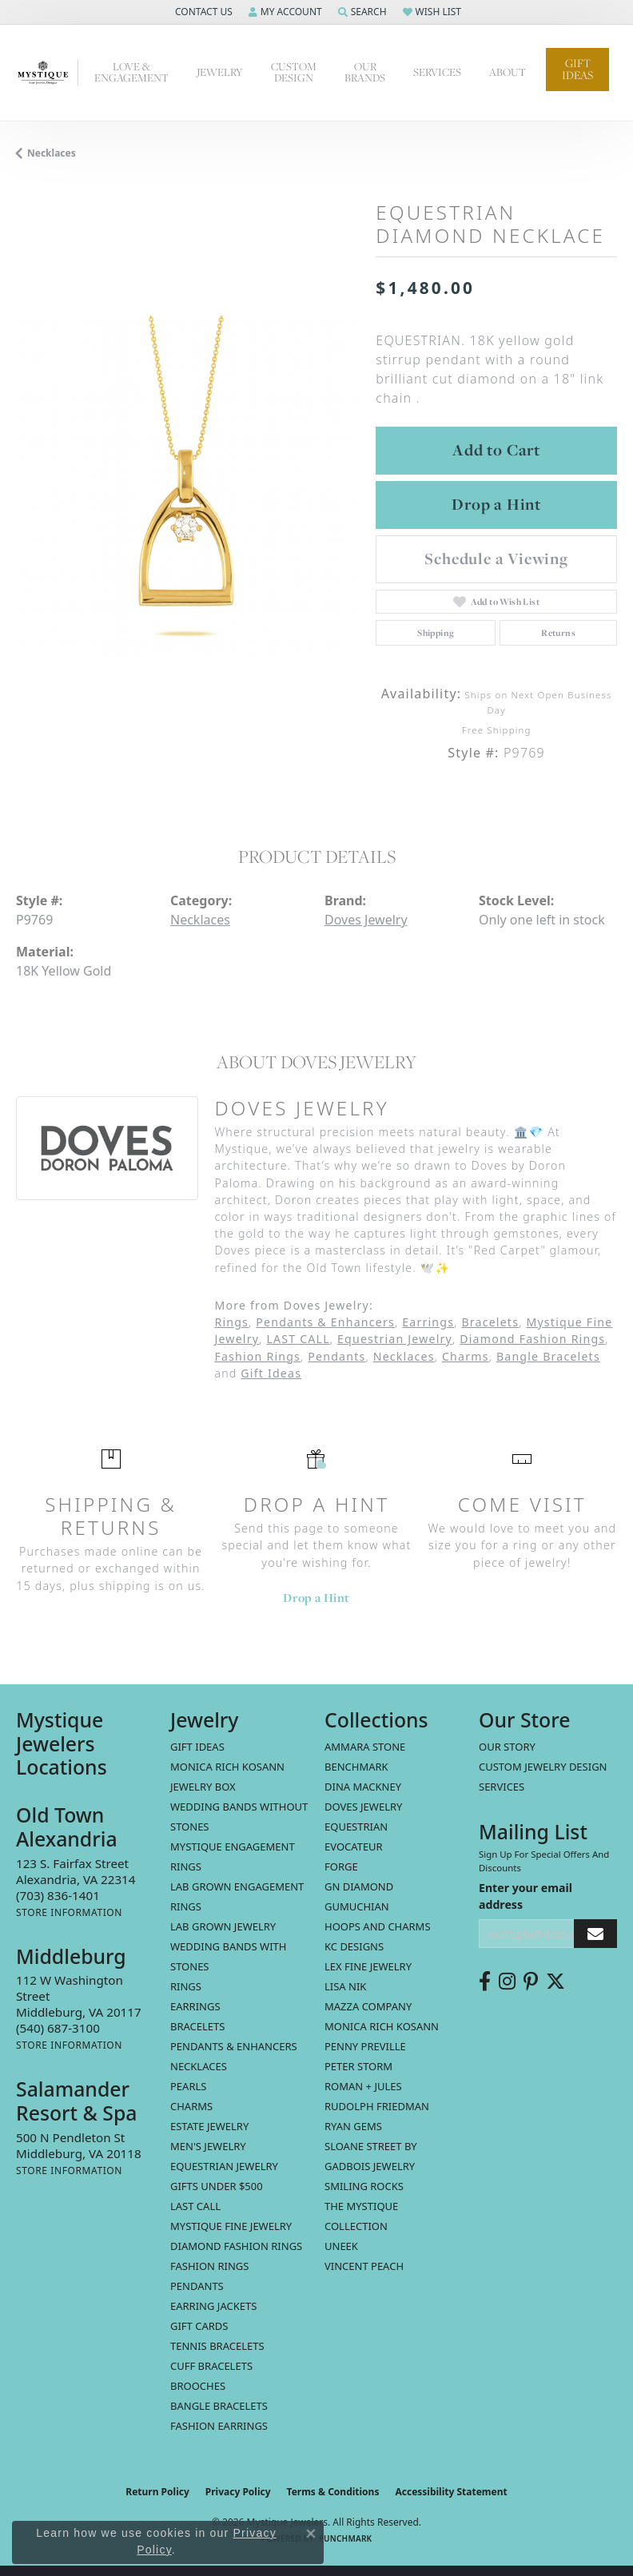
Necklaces (51, 153)
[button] (202, 12)
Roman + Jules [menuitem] (363, 2086)
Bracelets (490, 1322)
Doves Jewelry (366, 919)
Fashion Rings (257, 1356)
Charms (465, 1356)
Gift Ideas (577, 69)
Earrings (428, 1322)
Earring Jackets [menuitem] (213, 2306)
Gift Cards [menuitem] (199, 2326)
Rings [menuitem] (185, 1986)
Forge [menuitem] (341, 1866)
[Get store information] (69, 1912)
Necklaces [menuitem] (198, 2066)
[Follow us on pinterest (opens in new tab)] (531, 1981)
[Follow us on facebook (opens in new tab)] (485, 1981)
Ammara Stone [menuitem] (364, 1746)
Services (437, 72)
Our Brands (364, 72)
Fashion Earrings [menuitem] (219, 2426)
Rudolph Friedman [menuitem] (376, 2106)
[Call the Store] (58, 1895)
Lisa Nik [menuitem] (345, 1986)
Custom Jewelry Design (543, 1766)
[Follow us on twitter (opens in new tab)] (555, 1981)
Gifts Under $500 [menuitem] (216, 2186)
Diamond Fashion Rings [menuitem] (236, 2246)
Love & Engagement (131, 72)
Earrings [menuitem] (195, 2006)
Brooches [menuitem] (197, 2386)
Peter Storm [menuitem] (358, 2066)
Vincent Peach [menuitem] (364, 2266)
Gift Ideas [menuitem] (197, 1746)
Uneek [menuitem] (341, 2246)
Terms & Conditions (333, 2491)
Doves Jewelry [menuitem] (363, 1806)
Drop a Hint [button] (496, 504)
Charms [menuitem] (191, 2106)
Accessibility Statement (451, 2491)
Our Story (507, 1746)
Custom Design (293, 72)
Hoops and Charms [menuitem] (377, 1926)
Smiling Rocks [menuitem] (364, 2186)
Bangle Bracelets (548, 1356)
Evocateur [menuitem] (353, 1846)
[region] (188, 487)
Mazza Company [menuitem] (368, 2006)
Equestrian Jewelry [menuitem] (224, 2166)
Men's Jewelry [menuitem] (208, 2146)
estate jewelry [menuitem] (209, 2126)
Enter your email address (525, 1896)
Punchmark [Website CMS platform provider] (345, 2538)
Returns (558, 632)
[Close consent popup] (311, 2533)
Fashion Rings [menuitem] (209, 2266)
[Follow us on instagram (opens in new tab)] (507, 1981)
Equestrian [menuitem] (356, 1826)
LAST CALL (297, 1338)
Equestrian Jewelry (394, 1338)
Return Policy (157, 2491)
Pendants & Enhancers (325, 1322)
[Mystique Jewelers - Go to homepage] (47, 72)
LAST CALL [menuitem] (195, 2206)
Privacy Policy (238, 2491)
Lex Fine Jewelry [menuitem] (368, 1966)
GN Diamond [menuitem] (358, 1886)
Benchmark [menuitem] (356, 1766)
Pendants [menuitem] (197, 2286)
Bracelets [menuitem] (197, 2026)
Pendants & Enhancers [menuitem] (233, 2046)
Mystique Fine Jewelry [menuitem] (231, 2226)
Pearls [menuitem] (188, 2086)
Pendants (336, 1356)
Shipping (435, 632)
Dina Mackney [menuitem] (362, 1786)
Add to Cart (496, 449)
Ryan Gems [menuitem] (353, 2126)
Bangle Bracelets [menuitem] (219, 2406)
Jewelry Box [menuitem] (203, 1786)
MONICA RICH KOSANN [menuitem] (227, 1766)
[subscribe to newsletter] (595, 1934)
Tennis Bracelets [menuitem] (217, 2346)
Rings (231, 1322)
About (507, 72)
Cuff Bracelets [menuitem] (211, 2366)
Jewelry (220, 72)
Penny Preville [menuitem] (365, 2046)
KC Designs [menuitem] (354, 1946)
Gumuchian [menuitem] (356, 1906)
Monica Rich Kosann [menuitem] (381, 2026)
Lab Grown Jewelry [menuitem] (223, 1926)
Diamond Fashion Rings (532, 1338)
